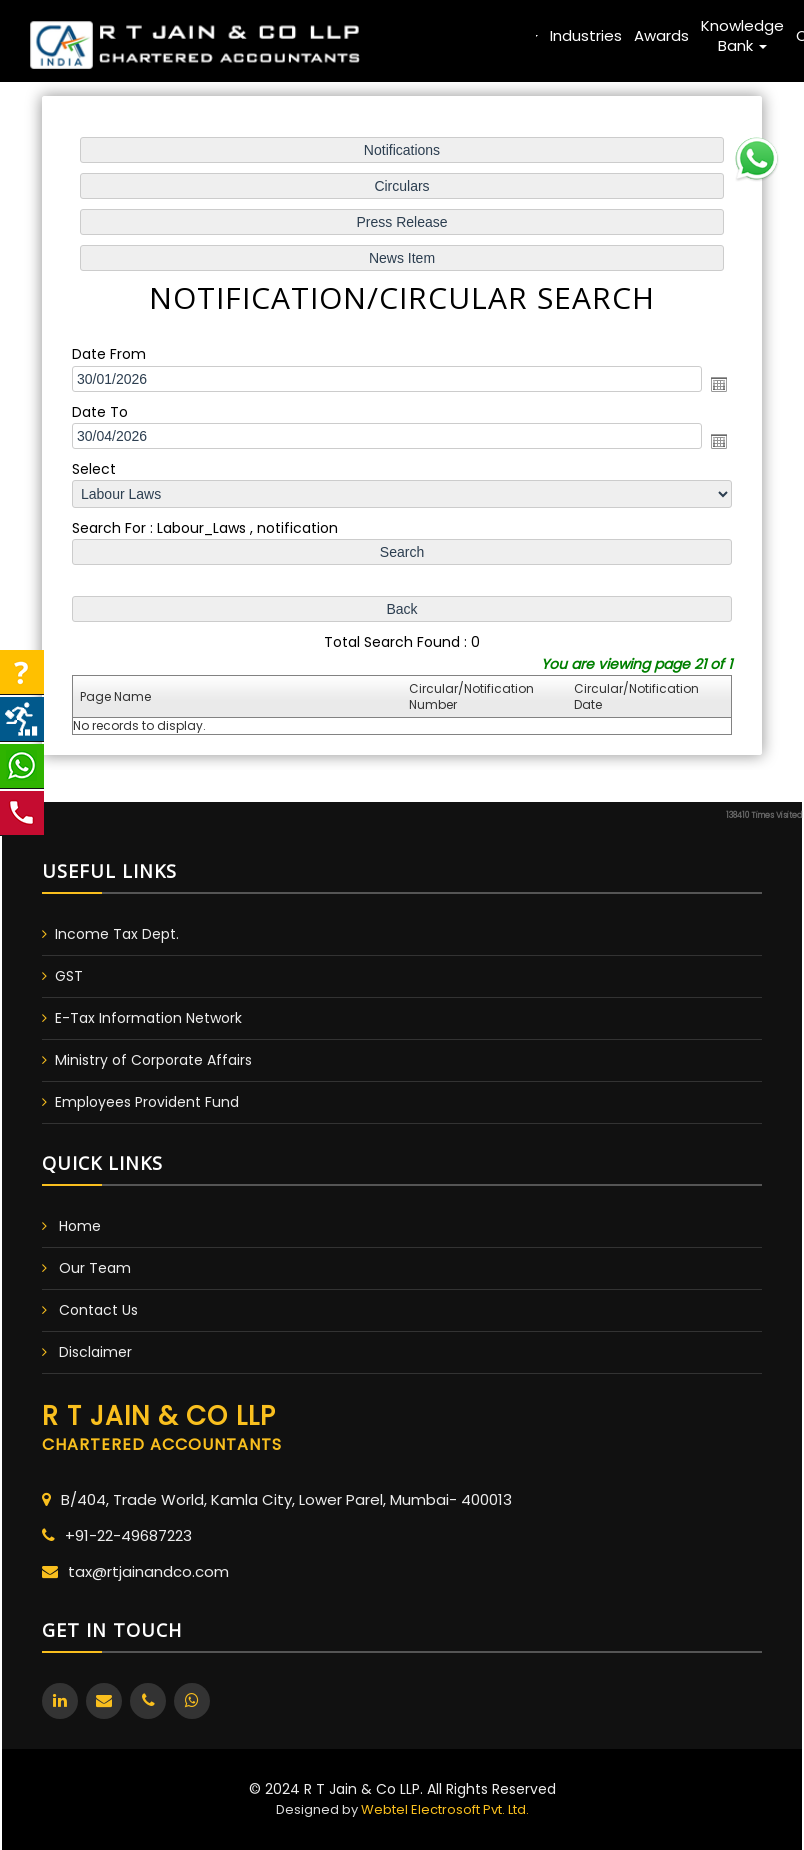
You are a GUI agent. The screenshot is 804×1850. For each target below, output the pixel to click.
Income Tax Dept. (117, 934)
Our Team (95, 1268)
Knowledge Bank (742, 35)
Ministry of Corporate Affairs (153, 1060)
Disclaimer (95, 1352)
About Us (371, 35)
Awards (661, 35)
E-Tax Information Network (148, 1018)
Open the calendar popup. (717, 384)
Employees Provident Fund (147, 1102)
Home (313, 35)
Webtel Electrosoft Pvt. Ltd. (445, 1809)
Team (428, 35)
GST (69, 976)
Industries (586, 35)
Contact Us (98, 1310)
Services (500, 35)
